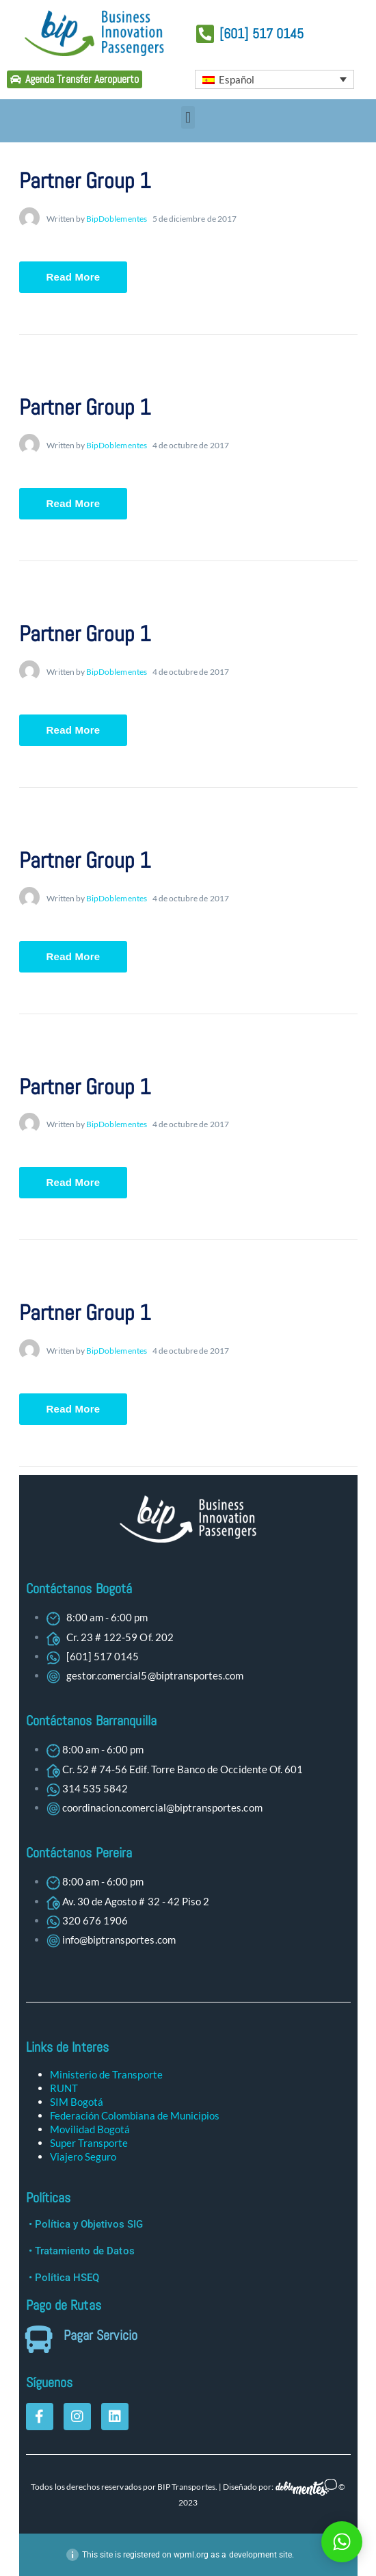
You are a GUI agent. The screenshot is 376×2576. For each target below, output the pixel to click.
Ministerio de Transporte (106, 2074)
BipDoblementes (116, 219)
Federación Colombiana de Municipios (135, 2115)
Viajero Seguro (83, 2156)
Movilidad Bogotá (90, 2129)
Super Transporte (89, 2143)
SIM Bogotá (77, 2102)
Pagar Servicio (100, 2335)
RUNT (64, 2088)
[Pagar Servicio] (39, 2339)
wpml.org (191, 2555)
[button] (187, 117)
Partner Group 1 (85, 180)
